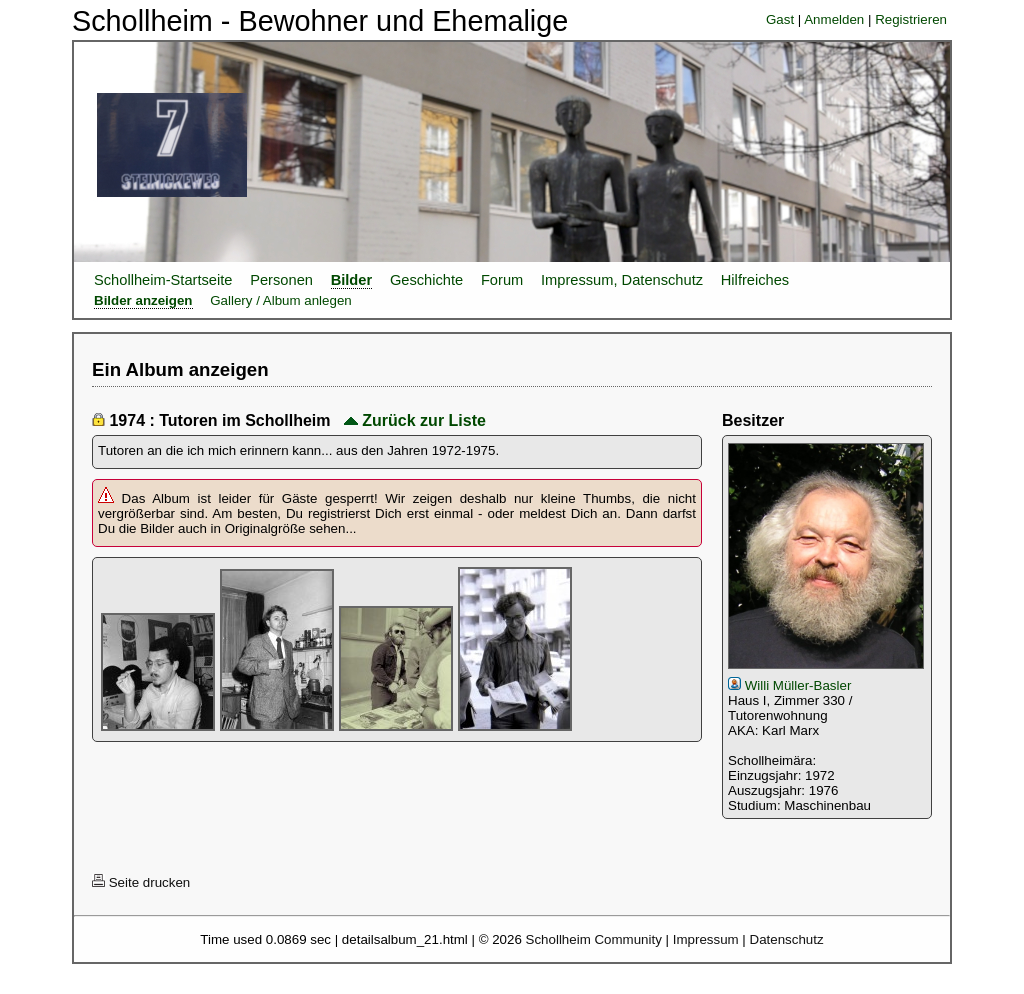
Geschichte (426, 280)
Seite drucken (141, 882)
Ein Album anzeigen (180, 369)
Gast (780, 19)
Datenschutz (787, 939)
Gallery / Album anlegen (281, 300)
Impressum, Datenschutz (622, 280)
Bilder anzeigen (143, 300)
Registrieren (911, 19)
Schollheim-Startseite (163, 280)
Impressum (706, 939)
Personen (281, 280)
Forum (502, 280)
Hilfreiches (755, 280)
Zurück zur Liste (415, 420)
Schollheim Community (594, 939)
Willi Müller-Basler (789, 685)
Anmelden (834, 19)
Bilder (352, 280)
